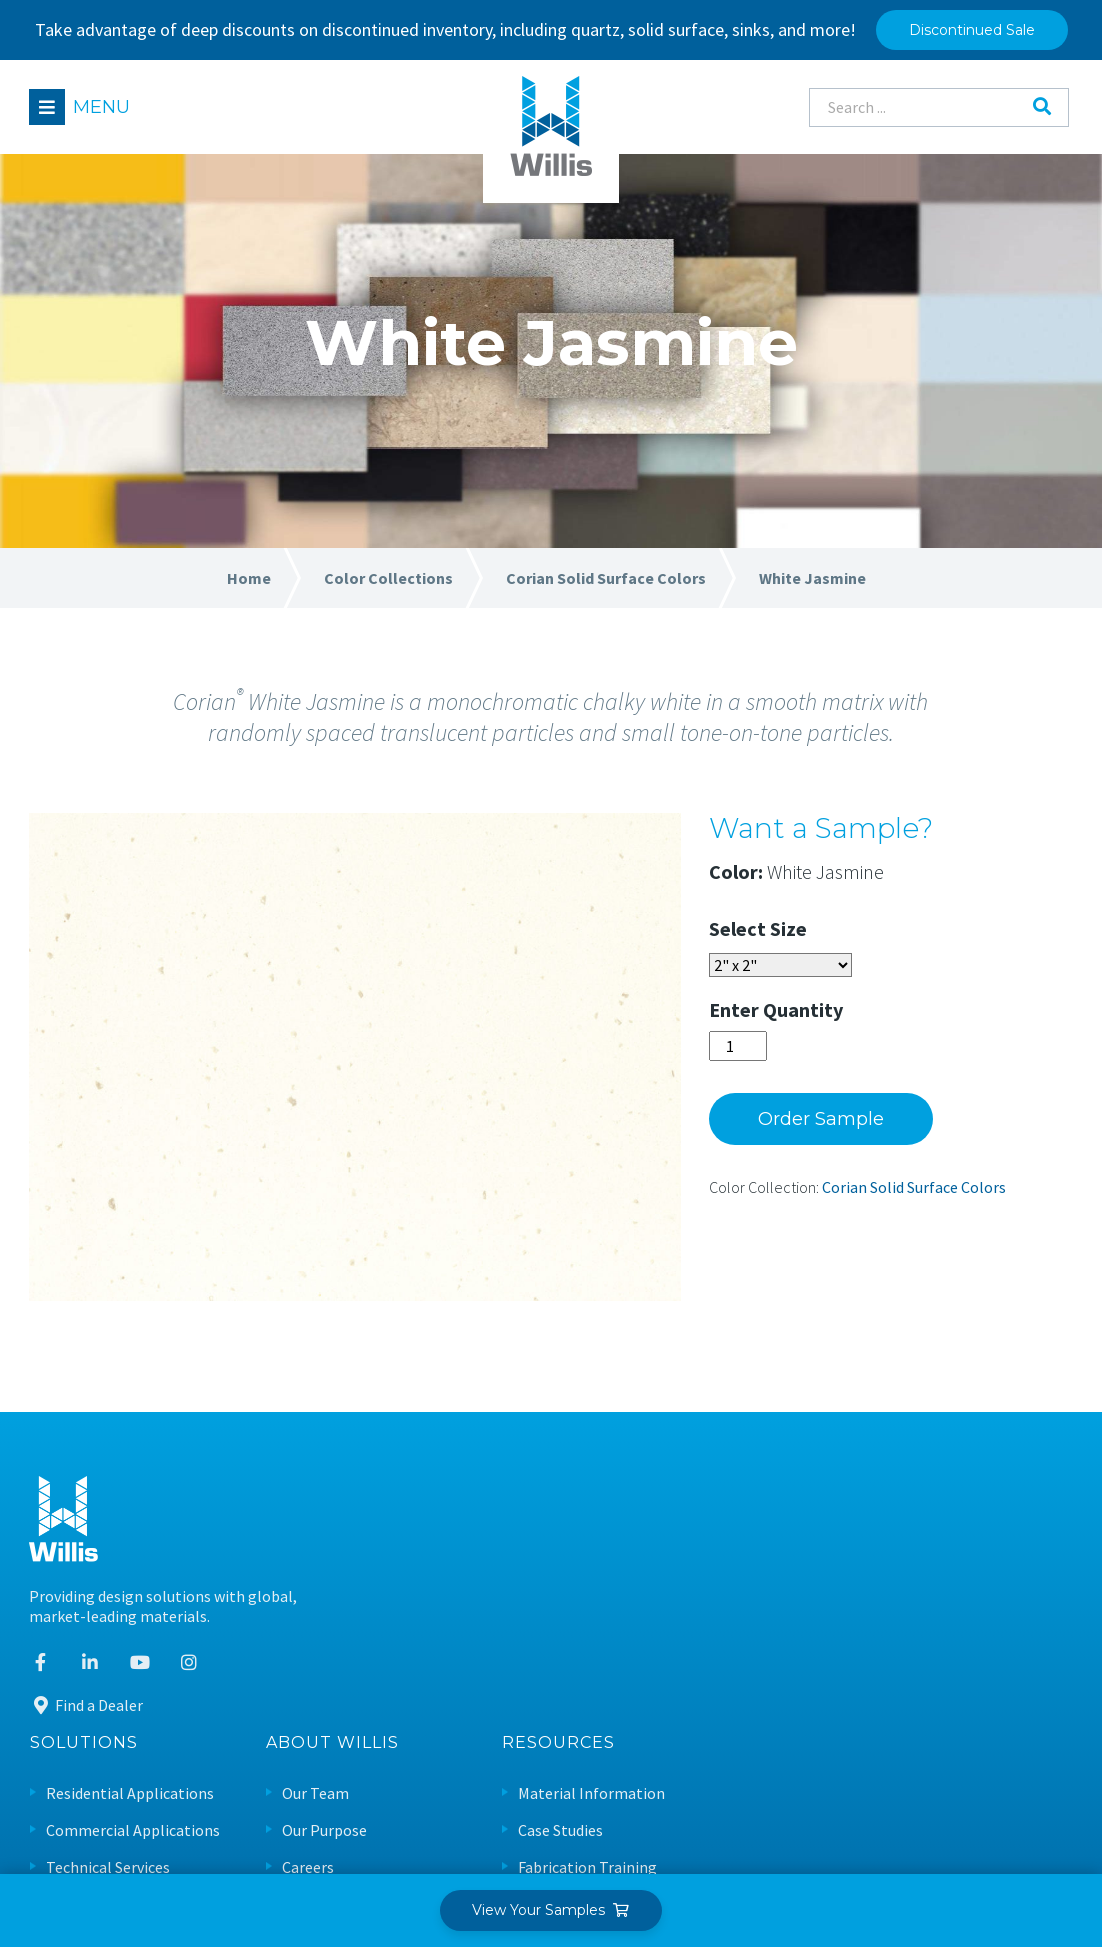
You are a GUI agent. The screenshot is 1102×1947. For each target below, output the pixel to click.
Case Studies (928, 1567)
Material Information (959, 1531)
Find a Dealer (87, 1715)
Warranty (918, 1715)
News (667, 1641)
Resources (926, 1481)
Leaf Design (1029, 1833)
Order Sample (845, 1128)
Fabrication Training (955, 1604)
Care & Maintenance (954, 1641)
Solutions (451, 1481)
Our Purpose (691, 1567)
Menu (102, 107)
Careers (675, 1604)
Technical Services (475, 1604)
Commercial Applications (500, 1567)
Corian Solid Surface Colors (938, 1196)
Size (812, 937)
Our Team (682, 1531)
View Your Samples (551, 1910)
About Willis (699, 1481)
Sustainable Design (951, 1678)
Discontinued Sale (972, 30)
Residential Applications (497, 1531)
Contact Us (687, 1678)
